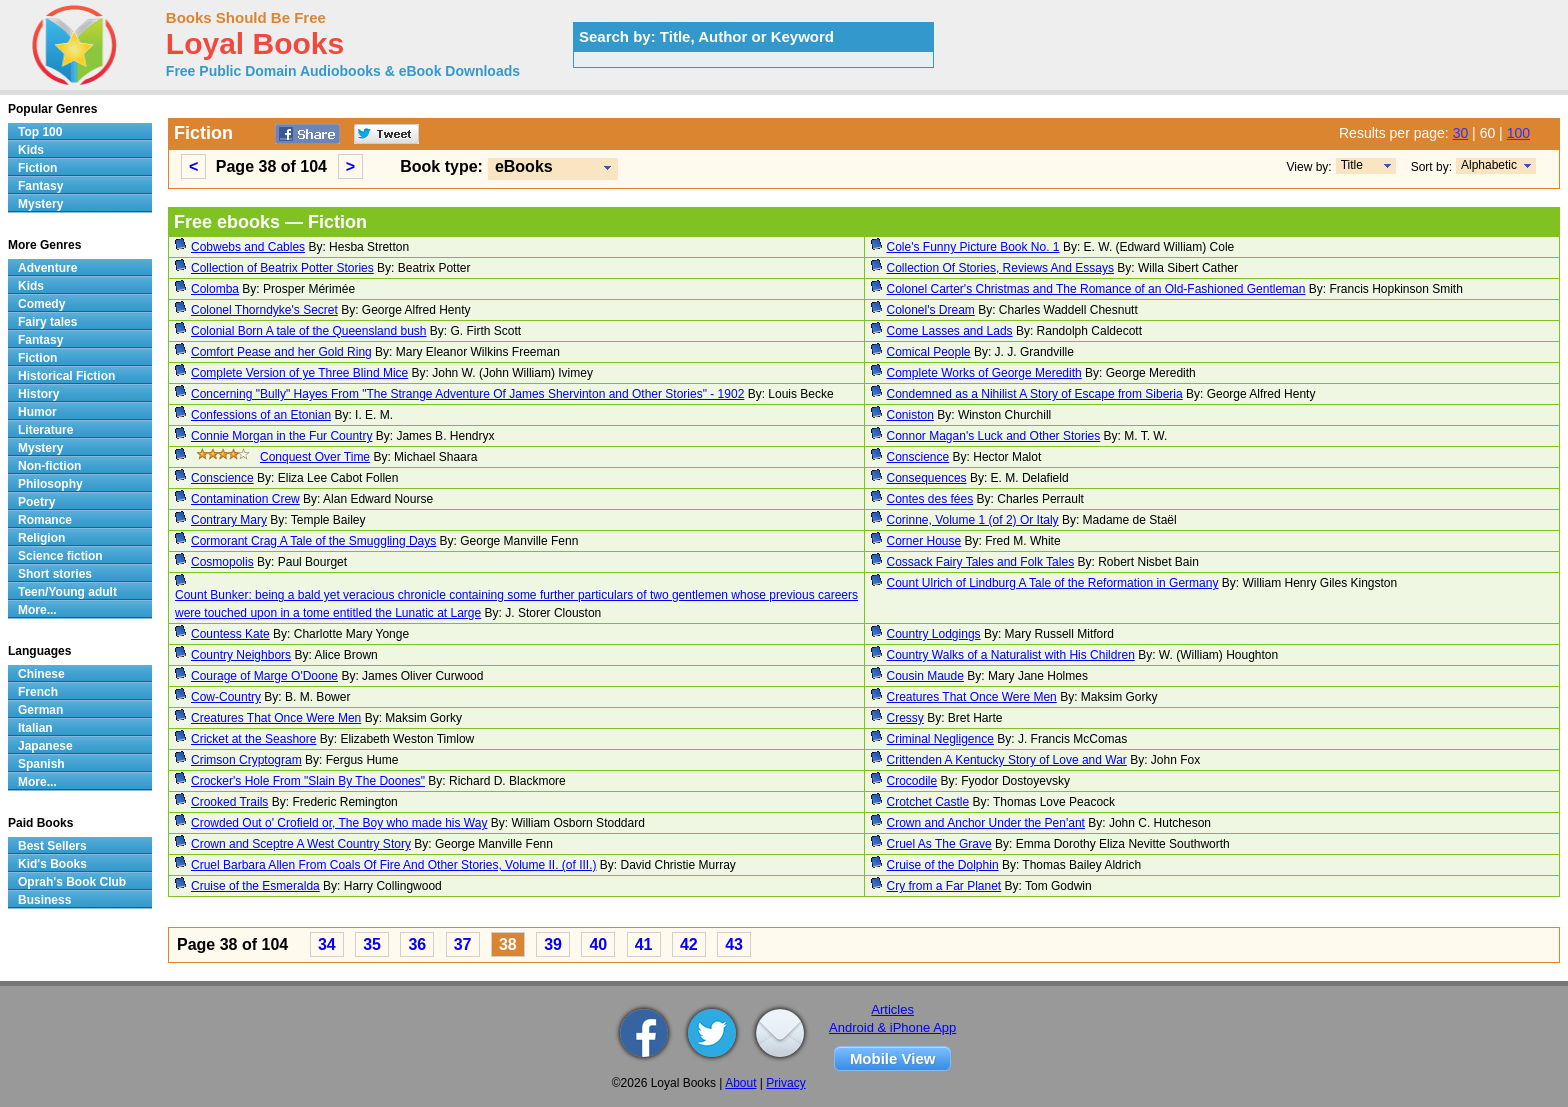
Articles (892, 1009)
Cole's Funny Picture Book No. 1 (973, 247)
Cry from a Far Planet (944, 886)
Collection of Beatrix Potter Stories (282, 268)
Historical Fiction (66, 376)
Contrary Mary (229, 520)
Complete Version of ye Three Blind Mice (299, 373)
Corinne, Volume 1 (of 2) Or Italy (973, 520)
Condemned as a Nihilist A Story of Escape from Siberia (1035, 394)
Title (1352, 165)
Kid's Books (52, 864)
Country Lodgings (934, 634)
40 (598, 944)
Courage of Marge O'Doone (264, 676)
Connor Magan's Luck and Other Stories (994, 436)
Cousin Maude (925, 676)
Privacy (785, 1083)
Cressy (905, 718)
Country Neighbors (241, 655)
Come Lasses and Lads (950, 331)
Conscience (918, 457)
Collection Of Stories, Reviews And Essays (1000, 268)
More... (37, 610)
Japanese (45, 746)
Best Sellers (52, 846)
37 (463, 944)
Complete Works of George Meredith (984, 373)
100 (1518, 133)
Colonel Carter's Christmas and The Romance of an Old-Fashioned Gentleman (1096, 289)
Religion (41, 538)
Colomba (215, 289)
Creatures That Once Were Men (972, 697)
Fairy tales (47, 322)
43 (734, 944)
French (38, 692)
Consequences (927, 478)
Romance (45, 520)
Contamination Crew (245, 499)
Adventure (47, 268)
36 (417, 944)
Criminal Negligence (940, 739)
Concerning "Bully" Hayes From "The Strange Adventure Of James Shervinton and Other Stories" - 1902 (467, 394)
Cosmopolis (222, 562)
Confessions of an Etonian (261, 415)
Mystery (40, 204)
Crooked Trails (229, 802)
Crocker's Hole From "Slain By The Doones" (308, 781)
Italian (35, 728)
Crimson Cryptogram (246, 760)
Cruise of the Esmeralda (255, 886)
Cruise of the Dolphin (943, 865)
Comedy (41, 304)
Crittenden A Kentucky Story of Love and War (1007, 760)
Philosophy (50, 484)
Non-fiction (49, 466)
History (38, 394)
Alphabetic (1489, 165)
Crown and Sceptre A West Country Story (301, 844)
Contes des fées (930, 499)
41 (644, 944)
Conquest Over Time (315, 457)
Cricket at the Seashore (253, 739)
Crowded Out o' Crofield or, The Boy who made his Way (339, 823)
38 (508, 944)
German (40, 710)
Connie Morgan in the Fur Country (281, 436)
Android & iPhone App (892, 1027)
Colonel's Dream (931, 310)
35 (372, 944)
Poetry (36, 502)
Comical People (929, 352)
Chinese (41, 674)
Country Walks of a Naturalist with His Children (1011, 655)
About (740, 1083)
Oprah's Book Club (72, 882)
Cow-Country (226, 697)
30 (1461, 133)
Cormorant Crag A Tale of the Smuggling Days (313, 541)
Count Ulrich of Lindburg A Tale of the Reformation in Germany (1053, 583)
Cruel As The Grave (939, 844)
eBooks (524, 166)
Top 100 (40, 132)
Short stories (55, 574)
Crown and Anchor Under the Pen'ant (986, 823)
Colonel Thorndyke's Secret (264, 310)
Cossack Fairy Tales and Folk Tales (981, 562)
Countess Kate (230, 634)
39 (553, 944)
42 (689, 944)
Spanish (41, 764)
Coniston (910, 415)
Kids (31, 150)
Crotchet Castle (928, 802)
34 (327, 944)
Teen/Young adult (67, 592)
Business (44, 900)
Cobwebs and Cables (248, 247)
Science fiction (60, 556)
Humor (37, 412)
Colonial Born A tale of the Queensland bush (309, 331)
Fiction (37, 168)
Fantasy (40, 186)
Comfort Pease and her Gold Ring (281, 352)
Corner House (924, 541)
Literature (45, 430)
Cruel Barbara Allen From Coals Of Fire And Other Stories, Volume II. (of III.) (394, 865)
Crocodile (912, 781)
